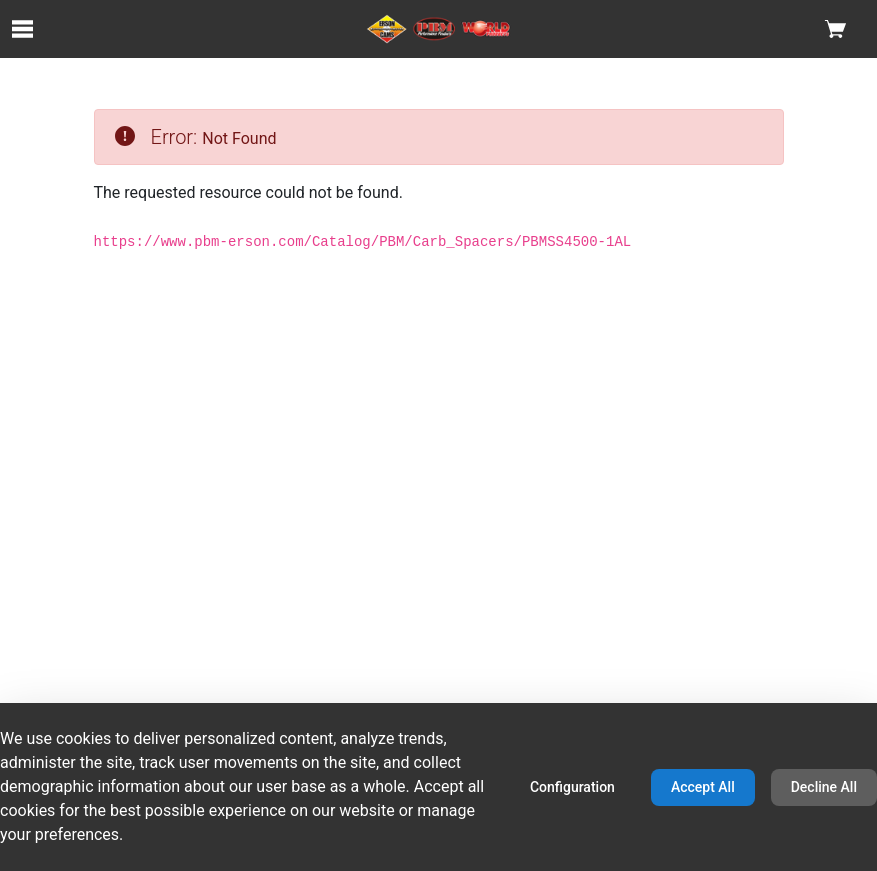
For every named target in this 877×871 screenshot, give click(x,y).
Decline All (824, 787)
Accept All (703, 787)
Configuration (572, 787)
